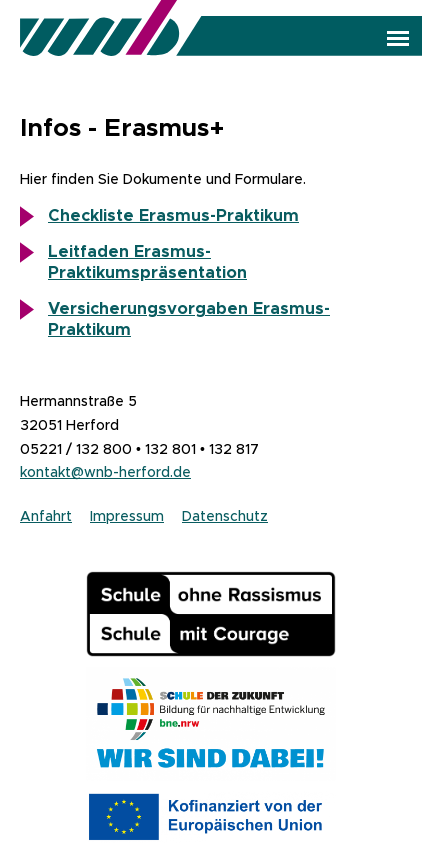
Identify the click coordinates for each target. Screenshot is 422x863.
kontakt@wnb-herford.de (105, 472)
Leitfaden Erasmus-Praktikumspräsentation (147, 262)
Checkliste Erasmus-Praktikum (173, 215)
